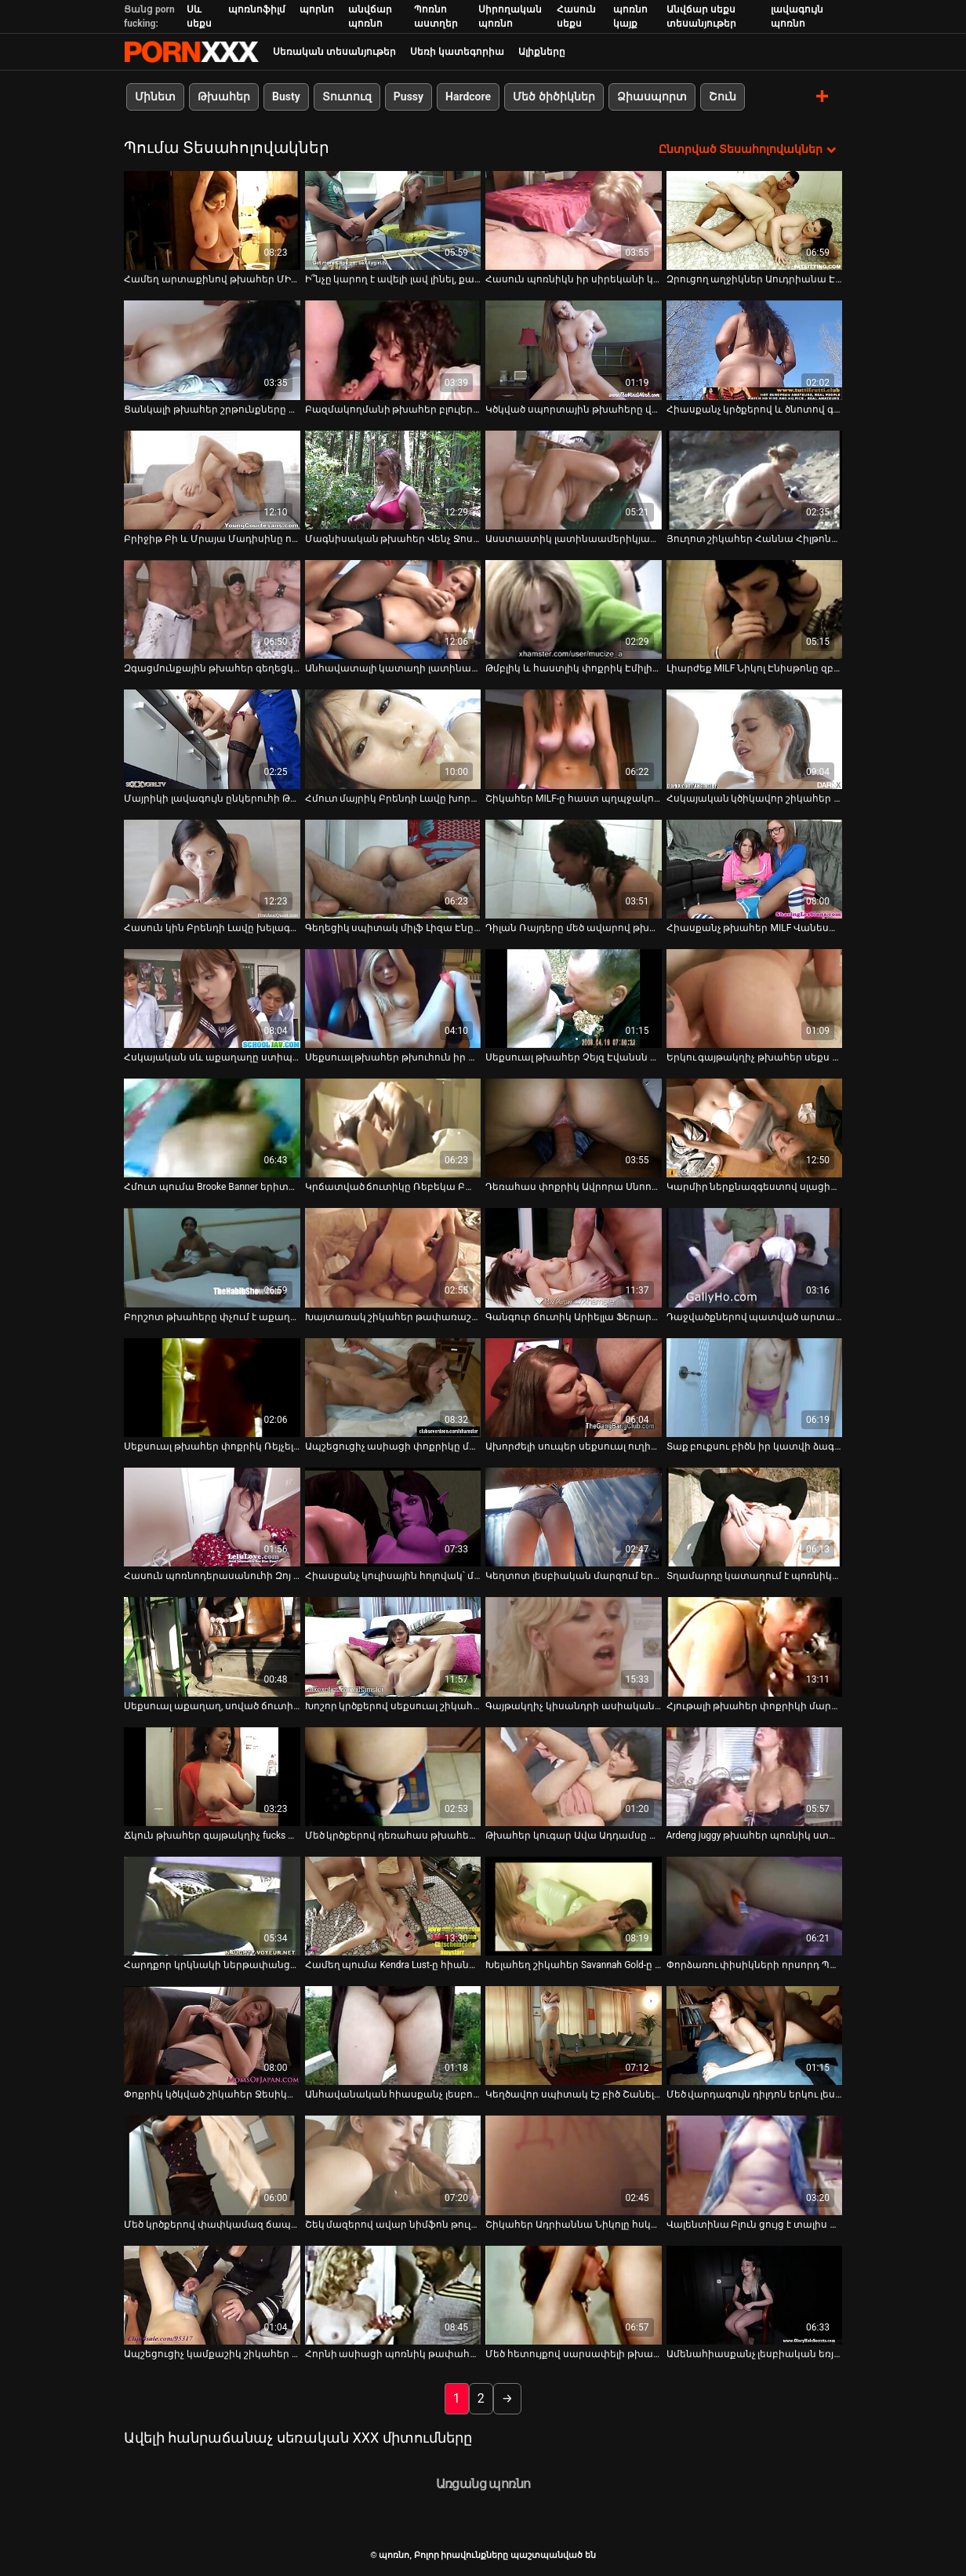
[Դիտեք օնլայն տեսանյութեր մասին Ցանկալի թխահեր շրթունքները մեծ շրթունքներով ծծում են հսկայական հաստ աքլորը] (212, 349)
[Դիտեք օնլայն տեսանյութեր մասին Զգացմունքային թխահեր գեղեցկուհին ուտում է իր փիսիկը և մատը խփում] (212, 609)
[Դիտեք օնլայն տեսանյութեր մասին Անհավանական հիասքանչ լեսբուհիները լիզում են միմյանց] (393, 2035)
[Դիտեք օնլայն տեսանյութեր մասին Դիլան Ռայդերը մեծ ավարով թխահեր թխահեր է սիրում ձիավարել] (573, 868)
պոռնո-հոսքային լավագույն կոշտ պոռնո (191, 52)
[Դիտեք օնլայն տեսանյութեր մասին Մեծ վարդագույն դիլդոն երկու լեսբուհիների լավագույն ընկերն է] (754, 2035)
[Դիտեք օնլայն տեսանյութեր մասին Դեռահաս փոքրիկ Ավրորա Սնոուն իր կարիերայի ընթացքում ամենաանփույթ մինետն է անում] (573, 1128)
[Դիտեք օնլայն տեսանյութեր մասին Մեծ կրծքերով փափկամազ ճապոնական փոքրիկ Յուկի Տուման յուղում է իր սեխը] (212, 2165)
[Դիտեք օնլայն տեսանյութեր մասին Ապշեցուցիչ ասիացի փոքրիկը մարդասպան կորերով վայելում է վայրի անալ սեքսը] (393, 1387)
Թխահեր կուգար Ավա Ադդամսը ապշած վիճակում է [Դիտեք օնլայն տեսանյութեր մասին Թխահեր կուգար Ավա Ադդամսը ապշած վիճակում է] (573, 1835)
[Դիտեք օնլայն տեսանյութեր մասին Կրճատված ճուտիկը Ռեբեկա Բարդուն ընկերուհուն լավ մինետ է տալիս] (393, 1128)
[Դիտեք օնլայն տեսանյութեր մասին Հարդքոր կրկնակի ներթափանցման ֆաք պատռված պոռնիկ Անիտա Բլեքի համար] (212, 1906)
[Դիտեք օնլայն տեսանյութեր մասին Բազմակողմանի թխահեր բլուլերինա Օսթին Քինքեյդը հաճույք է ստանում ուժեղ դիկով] (393, 349)
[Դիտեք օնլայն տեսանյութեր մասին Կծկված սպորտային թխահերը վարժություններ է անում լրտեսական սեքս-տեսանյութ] (573, 349)
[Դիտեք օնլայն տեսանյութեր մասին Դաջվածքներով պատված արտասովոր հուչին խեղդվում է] (754, 1257)
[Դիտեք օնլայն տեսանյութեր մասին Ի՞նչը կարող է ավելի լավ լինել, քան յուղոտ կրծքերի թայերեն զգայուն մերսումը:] (393, 220)
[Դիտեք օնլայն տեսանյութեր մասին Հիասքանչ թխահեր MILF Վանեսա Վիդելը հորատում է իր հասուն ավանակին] (754, 868)
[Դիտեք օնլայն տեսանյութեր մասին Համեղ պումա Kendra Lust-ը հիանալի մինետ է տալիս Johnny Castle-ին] (393, 1906)
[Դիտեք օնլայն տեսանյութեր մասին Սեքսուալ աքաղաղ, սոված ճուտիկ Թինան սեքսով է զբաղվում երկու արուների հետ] (212, 1646)
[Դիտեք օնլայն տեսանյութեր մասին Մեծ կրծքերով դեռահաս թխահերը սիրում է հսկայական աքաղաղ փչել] (393, 1775)
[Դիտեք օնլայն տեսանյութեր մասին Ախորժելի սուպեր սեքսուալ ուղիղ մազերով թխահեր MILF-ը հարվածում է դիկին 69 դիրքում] (573, 1387)
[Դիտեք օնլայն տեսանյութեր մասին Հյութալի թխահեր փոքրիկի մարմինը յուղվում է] (754, 1646)
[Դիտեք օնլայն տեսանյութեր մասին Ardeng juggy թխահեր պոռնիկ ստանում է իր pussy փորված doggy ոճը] (754, 1775)
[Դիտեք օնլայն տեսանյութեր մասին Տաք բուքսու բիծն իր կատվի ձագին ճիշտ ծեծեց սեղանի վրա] (754, 1387)
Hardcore (468, 96)
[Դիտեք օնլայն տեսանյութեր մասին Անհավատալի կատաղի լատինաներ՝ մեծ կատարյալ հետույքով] (393, 609)
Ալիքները (541, 51)
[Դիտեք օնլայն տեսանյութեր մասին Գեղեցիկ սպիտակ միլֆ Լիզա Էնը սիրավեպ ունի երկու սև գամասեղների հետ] (393, 868)
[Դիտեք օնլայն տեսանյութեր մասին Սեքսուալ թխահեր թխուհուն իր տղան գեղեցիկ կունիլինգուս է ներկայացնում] (393, 998)
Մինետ (155, 96)
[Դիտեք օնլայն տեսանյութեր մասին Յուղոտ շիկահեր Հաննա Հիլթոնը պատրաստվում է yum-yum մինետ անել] (754, 480)
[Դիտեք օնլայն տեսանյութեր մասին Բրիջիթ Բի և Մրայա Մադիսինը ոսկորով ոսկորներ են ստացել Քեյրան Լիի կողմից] (212, 480)
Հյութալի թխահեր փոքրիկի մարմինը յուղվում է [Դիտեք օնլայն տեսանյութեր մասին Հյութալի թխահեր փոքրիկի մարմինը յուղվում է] (754, 1705)
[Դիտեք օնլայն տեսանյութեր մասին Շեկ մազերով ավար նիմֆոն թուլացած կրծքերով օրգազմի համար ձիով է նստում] (393, 2165)
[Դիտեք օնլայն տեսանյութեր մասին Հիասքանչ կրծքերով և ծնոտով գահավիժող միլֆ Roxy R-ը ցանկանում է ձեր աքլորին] (754, 349)
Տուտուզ (347, 96)
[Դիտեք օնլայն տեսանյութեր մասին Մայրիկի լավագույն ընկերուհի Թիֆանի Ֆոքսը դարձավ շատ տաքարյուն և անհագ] (212, 738)
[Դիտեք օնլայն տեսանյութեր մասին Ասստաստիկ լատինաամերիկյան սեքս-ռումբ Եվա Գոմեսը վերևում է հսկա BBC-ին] (573, 480)
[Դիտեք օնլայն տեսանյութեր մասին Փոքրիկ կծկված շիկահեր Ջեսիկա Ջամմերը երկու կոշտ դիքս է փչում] (212, 2035)
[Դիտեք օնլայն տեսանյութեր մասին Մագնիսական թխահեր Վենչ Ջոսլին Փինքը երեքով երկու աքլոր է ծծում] (393, 480)
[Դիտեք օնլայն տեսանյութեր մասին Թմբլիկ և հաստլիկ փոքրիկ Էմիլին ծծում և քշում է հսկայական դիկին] (573, 609)
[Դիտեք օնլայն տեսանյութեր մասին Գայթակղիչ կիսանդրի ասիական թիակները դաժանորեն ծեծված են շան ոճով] (573, 1646)
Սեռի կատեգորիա (457, 51)
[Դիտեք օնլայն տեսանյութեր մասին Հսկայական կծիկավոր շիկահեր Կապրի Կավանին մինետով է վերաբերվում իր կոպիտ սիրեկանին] (754, 738)
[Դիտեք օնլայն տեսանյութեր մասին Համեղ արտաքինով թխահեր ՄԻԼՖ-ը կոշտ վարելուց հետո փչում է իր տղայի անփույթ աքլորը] (212, 220)
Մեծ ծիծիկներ (553, 96)
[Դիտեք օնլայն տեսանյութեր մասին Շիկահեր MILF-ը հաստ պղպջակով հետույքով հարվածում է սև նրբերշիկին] (573, 738)
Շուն (722, 96)
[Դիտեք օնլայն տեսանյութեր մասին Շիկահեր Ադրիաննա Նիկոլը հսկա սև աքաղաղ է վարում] (573, 2165)
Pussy (408, 96)
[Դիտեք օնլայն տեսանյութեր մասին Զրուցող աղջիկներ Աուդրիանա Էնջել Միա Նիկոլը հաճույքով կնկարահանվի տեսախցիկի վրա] (754, 220)
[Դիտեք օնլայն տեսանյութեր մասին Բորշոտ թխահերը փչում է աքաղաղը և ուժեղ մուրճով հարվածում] (212, 1257)
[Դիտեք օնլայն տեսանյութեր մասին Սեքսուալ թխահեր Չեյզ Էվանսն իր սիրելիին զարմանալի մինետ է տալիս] (573, 998)
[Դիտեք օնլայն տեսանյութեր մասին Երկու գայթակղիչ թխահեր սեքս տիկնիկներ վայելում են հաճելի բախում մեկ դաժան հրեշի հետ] (754, 998)
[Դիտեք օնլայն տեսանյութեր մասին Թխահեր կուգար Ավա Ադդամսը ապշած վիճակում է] (573, 1775)
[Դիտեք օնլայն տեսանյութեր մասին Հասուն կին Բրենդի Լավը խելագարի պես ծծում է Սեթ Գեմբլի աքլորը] (212, 868)
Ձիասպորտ (652, 96)
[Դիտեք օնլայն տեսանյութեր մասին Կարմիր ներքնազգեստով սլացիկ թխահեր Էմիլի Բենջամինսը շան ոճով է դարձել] (754, 1128)
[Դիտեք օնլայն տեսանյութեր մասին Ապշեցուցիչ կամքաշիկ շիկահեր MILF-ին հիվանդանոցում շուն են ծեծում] (212, 2295)
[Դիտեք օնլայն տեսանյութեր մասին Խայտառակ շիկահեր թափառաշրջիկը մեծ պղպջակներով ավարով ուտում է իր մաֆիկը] (393, 1257)
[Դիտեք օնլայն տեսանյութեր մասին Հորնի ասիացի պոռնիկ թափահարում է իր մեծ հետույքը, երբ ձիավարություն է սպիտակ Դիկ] (393, 2295)
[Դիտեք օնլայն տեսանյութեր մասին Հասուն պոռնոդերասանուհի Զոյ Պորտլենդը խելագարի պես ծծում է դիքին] (212, 1517)
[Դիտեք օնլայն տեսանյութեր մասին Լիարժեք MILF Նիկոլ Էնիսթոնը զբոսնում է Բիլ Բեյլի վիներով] (754, 609)
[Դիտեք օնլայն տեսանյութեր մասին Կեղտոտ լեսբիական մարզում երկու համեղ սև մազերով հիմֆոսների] (573, 1517)
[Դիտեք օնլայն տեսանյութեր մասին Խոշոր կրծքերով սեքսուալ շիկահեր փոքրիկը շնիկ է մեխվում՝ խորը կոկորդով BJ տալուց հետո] (393, 1646)
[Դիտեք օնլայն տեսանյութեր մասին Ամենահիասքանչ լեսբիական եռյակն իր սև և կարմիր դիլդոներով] (754, 2295)
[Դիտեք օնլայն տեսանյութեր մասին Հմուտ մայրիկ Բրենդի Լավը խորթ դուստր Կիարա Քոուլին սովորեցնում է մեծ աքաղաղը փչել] (393, 738)
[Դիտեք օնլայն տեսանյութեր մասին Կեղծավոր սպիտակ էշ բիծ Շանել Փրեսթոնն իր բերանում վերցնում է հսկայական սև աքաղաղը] (573, 2035)
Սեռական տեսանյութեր (334, 51)
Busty (286, 96)
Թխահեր (224, 96)
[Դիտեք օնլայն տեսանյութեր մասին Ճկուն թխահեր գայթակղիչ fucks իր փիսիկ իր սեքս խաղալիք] (212, 1775)
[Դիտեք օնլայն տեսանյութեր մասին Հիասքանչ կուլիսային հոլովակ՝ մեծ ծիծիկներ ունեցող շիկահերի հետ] (393, 1517)
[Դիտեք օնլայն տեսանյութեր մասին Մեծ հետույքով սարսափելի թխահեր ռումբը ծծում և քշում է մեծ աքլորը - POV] (573, 2295)
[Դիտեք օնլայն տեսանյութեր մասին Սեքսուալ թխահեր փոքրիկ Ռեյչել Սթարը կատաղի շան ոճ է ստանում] (212, 1387)
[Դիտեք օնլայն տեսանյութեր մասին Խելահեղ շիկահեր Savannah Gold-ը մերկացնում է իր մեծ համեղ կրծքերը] (573, 1906)
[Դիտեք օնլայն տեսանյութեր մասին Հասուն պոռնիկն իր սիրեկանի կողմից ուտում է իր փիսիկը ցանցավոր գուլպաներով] (573, 220)
